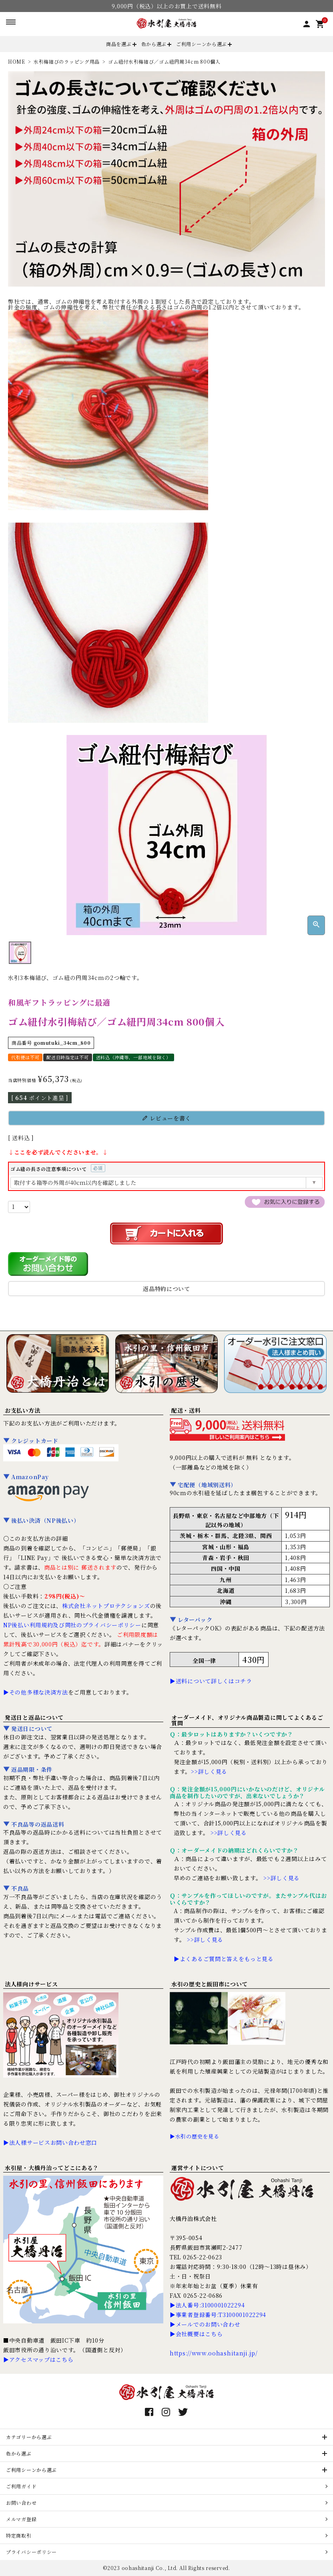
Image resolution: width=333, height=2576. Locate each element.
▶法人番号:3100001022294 (207, 2305)
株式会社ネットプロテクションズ (106, 1606)
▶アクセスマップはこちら (38, 2359)
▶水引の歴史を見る (194, 2136)
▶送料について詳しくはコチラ (211, 1681)
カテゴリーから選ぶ (29, 2436)
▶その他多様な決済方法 (35, 1692)
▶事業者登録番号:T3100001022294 (218, 2315)
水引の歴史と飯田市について (209, 1984)
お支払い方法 (22, 1410)
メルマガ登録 (21, 2519)
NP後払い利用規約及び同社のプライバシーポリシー (72, 1625)
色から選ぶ (154, 43)
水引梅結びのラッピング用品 (67, 61)
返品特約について (166, 1289)
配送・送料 (186, 1410)
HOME (16, 61)
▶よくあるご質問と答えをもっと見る (224, 1959)
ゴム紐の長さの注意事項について (57, 1168)
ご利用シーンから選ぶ (201, 43)
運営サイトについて (197, 2168)
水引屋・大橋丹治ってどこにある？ (52, 2168)
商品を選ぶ (119, 43)
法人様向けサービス (31, 1984)
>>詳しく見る (209, 1771)
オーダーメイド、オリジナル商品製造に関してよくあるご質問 (247, 1720)
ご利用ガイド (21, 2486)
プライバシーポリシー (31, 2551)
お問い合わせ (21, 2502)
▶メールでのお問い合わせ (205, 2324)
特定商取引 (19, 2535)
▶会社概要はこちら (196, 2334)
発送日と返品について (34, 1717)
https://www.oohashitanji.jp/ (214, 2353)
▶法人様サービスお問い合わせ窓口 (50, 2142)
